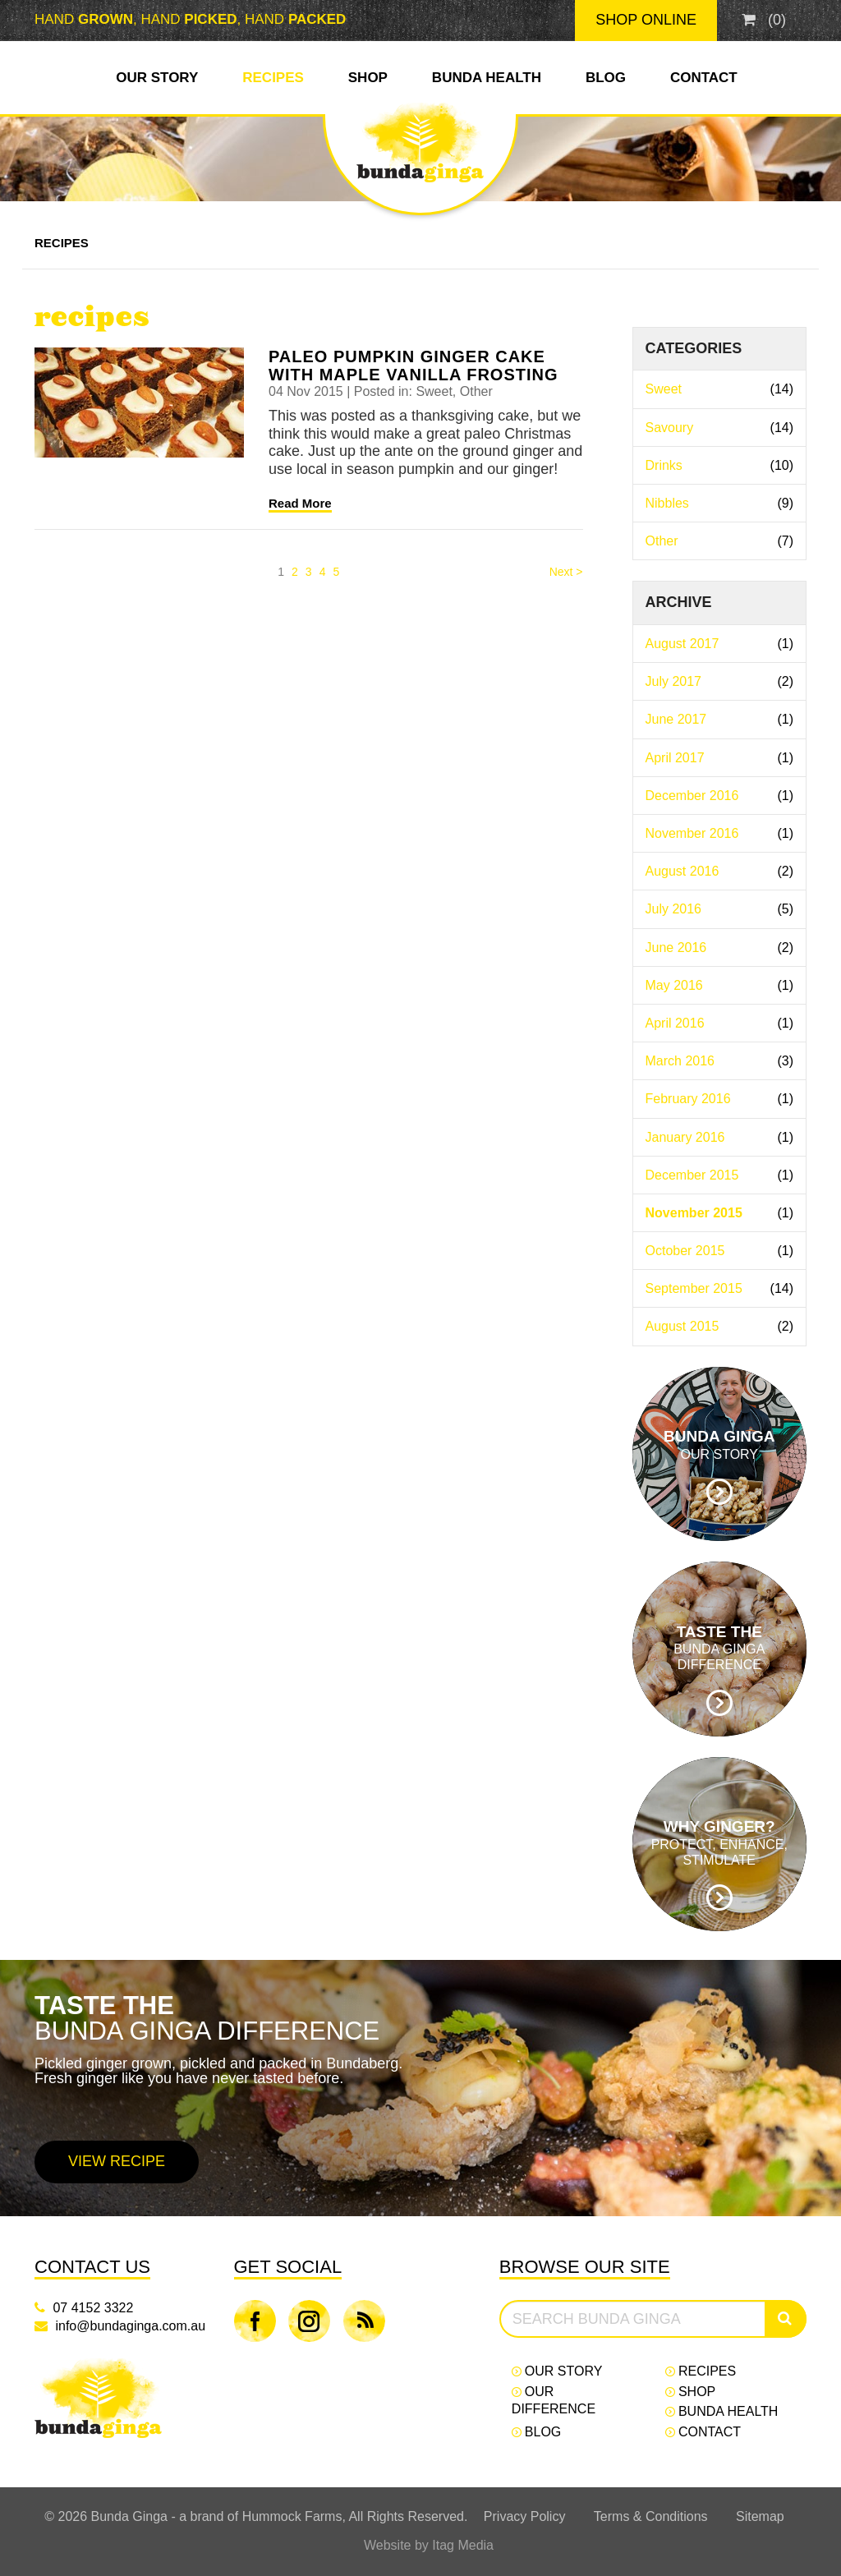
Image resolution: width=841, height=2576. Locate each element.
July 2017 (720, 681)
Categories (694, 348)
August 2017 (720, 643)
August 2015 (720, 1326)
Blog (606, 77)
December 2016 (720, 795)
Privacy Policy (525, 2516)
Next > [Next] (566, 571)
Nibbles (720, 503)
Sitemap (760, 2516)
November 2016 (720, 833)
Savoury (720, 427)
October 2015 (720, 1250)
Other (720, 541)
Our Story (157, 77)
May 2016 (720, 985)
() (764, 20)
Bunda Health (486, 77)
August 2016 (720, 871)
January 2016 (720, 1137)
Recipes (273, 77)
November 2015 (720, 1213)
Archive (679, 602)
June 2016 (720, 947)
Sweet (720, 389)
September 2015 (720, 1288)
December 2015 (720, 1175)
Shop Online (645, 20)
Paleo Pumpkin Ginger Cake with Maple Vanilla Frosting (413, 365)
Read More (300, 503)
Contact (704, 77)
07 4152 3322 (93, 2308)
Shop (368, 77)
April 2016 (720, 1023)
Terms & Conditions (651, 2516)
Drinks (720, 465)
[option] (420, 2088)
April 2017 (720, 758)
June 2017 (720, 719)
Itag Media (463, 2545)
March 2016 (720, 1061)
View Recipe (116, 2161)
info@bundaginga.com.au (130, 2326)
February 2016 (720, 1098)
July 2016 (720, 909)
